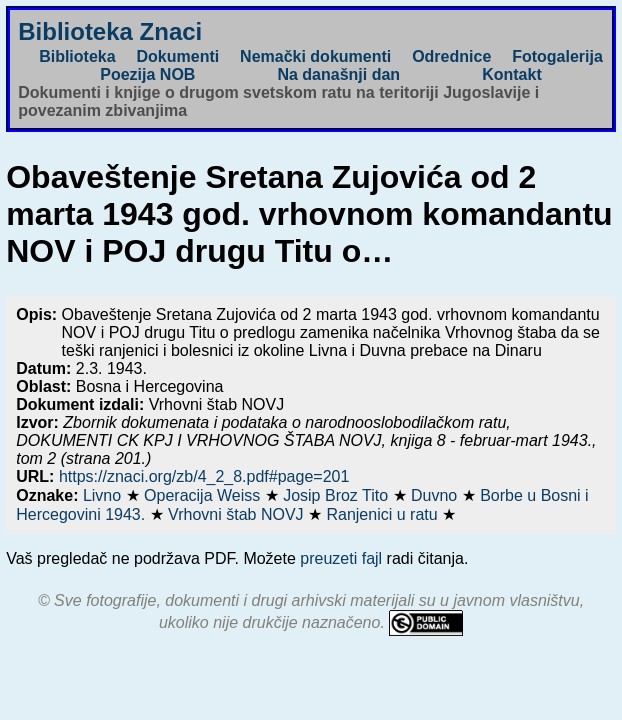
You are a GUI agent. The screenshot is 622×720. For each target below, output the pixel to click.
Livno (104, 495)
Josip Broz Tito (337, 495)
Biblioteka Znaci (110, 31)
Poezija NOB (147, 74)
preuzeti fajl (341, 558)
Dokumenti (178, 56)
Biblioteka (77, 56)
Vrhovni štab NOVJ (238, 514)
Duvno (436, 495)
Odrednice (451, 56)
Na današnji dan (338, 74)
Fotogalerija (557, 56)
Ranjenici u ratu (384, 514)
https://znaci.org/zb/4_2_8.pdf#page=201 (204, 476)
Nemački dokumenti (315, 56)
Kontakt (512, 74)
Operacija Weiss (204, 495)
